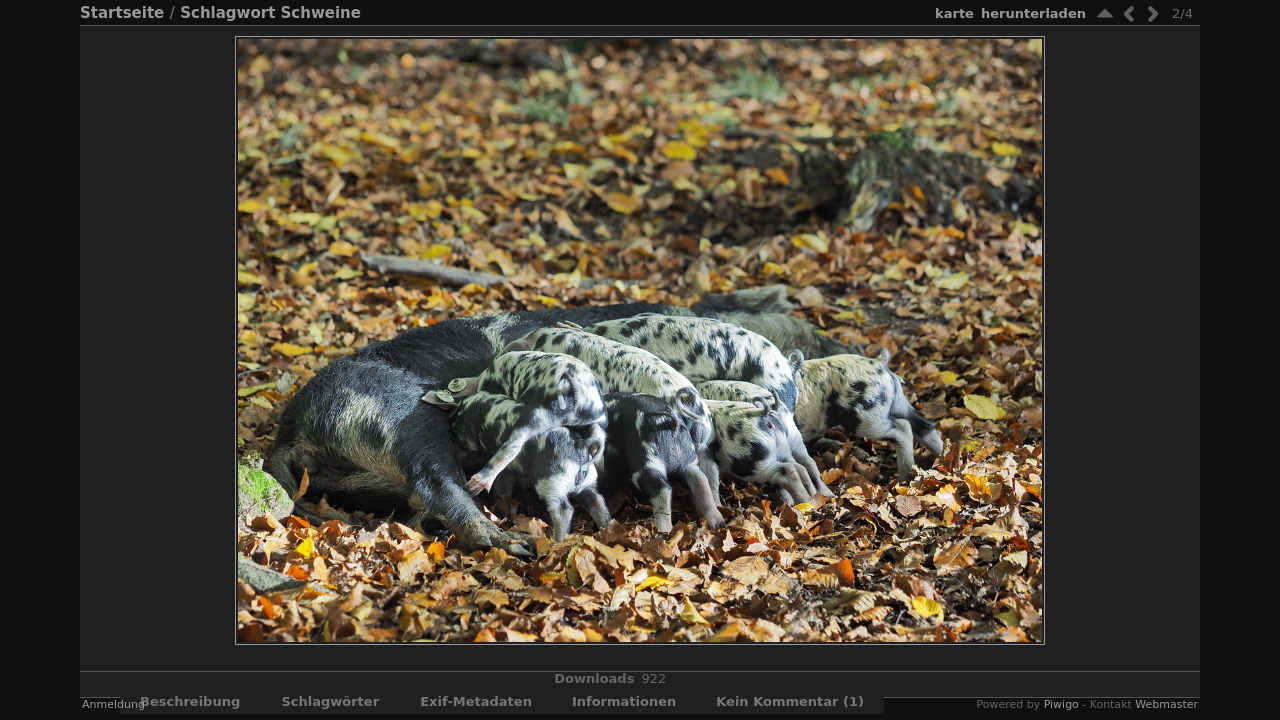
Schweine (321, 13)
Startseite (122, 13)
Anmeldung (113, 704)
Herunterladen (1033, 13)
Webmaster (1166, 704)
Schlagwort (227, 13)
